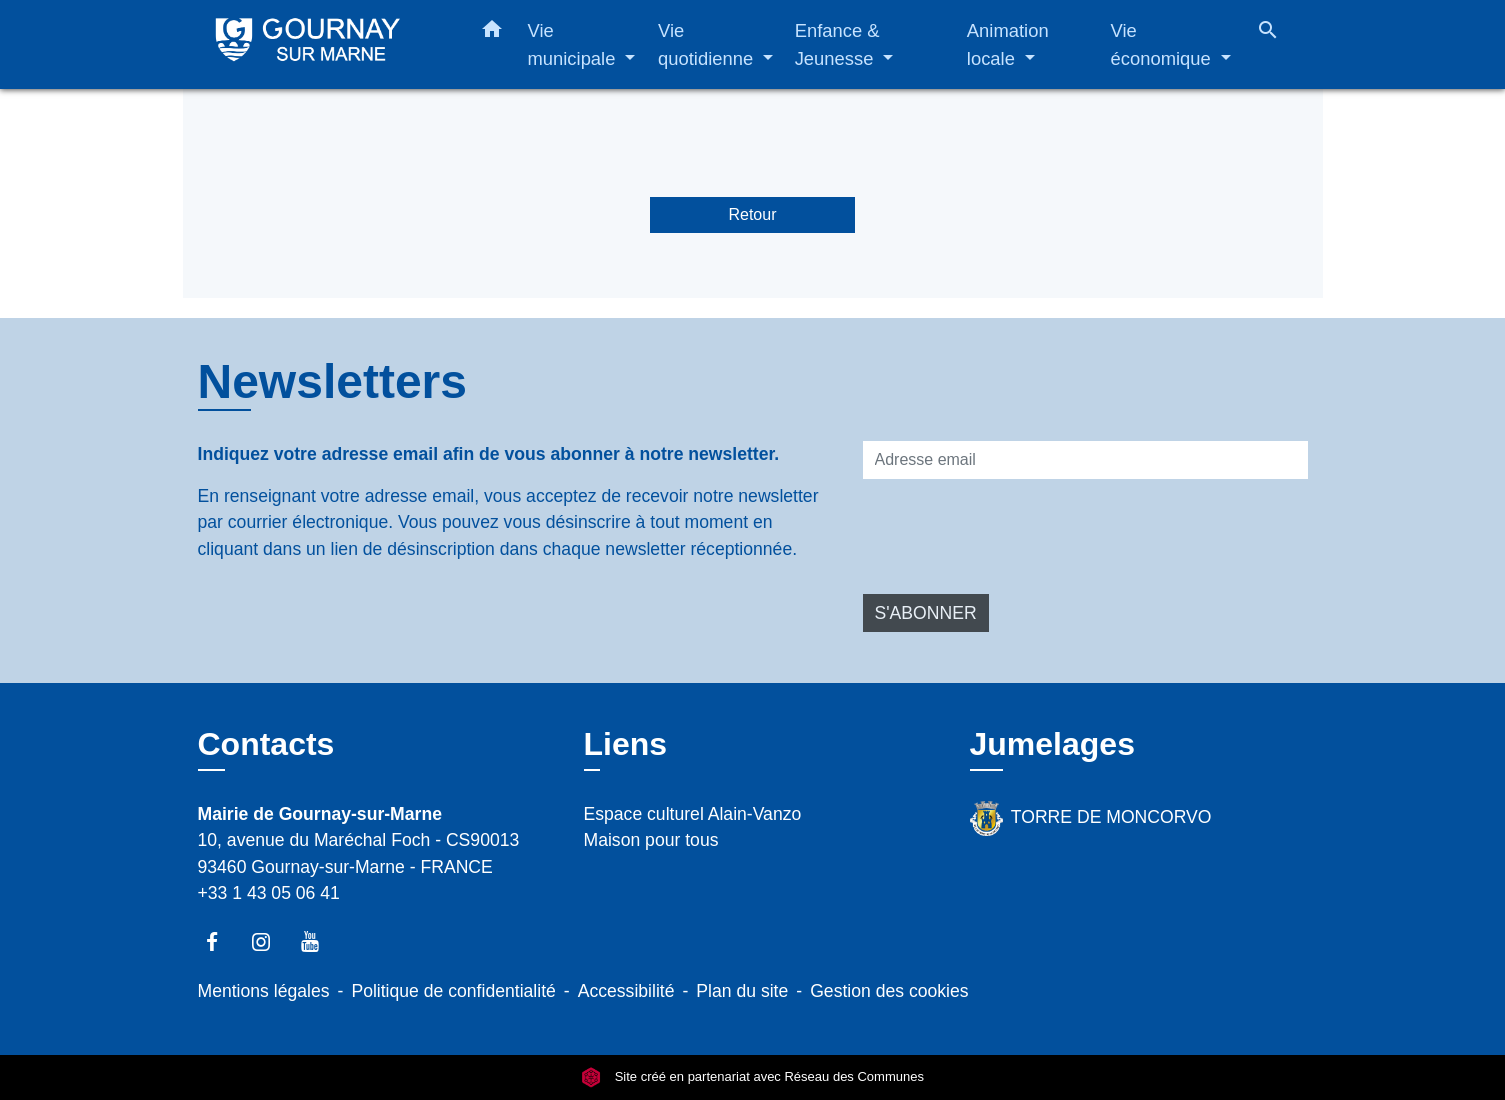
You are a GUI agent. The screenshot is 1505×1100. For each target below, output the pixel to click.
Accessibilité (626, 991)
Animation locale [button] (1008, 44)
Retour (752, 214)
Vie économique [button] (1163, 44)
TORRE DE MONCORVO (1091, 818)
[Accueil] (323, 44)
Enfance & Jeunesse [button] (837, 44)
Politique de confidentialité (453, 991)
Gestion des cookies (889, 991)
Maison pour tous (651, 840)
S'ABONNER (926, 613)
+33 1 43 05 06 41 (269, 893)
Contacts (266, 744)
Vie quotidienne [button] (708, 44)
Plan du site (742, 991)
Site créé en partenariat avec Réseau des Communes (752, 1077)
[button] (492, 33)
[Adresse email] (1085, 460)
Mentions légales (264, 991)
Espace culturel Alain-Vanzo (693, 814)
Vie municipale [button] (574, 44)
